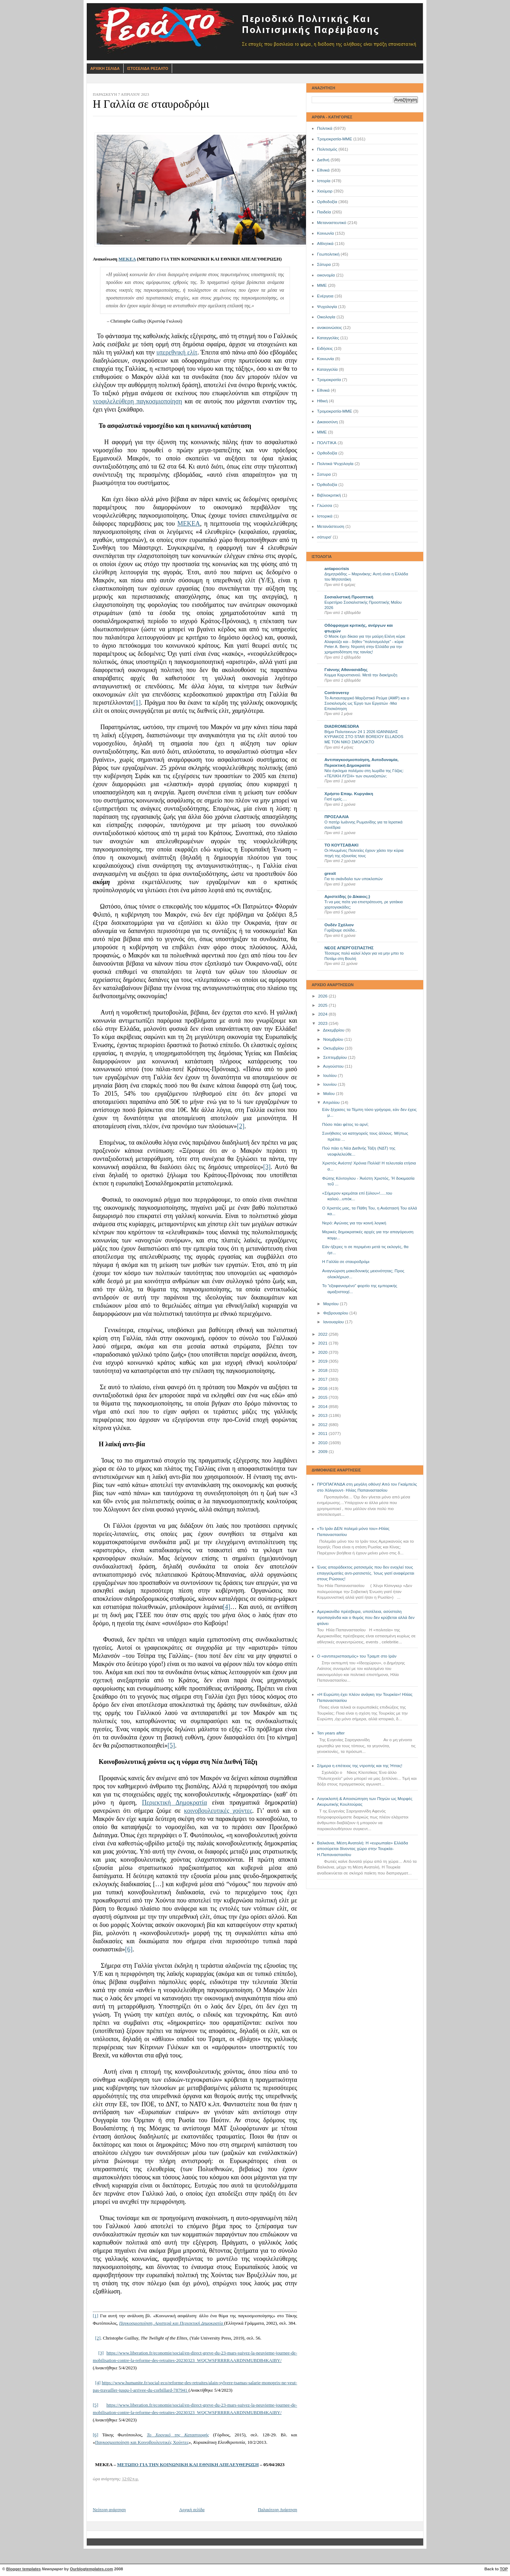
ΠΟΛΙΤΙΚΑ (326, 442)
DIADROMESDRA (341, 726)
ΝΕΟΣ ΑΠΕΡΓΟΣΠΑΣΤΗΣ (349, 947)
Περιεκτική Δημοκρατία (174, 1802)
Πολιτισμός (327, 149)
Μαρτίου (331, 1303)
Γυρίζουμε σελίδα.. (340, 930)
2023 (323, 1023)
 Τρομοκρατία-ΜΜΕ (334, 411)
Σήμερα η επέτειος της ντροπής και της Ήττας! (359, 1765)
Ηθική (322, 400)
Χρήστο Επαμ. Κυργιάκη (348, 793)
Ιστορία (323, 180)
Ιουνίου (330, 1084)
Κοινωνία (325, 233)
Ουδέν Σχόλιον (339, 924)
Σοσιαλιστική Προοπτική (348, 596)
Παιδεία (324, 211)
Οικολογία (326, 316)
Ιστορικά (325, 516)
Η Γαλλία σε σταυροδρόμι (345, 1261)
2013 (323, 1415)
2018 (323, 1370)
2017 (323, 1379)
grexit (330, 873)
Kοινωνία (325, 358)
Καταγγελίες (328, 337)
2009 (323, 1451)
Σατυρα (324, 474)
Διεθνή (323, 159)
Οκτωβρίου (334, 1048)
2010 (323, 1442)
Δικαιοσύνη (327, 421)
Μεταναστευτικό (331, 222)
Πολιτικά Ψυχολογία (335, 463)
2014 (323, 1406)
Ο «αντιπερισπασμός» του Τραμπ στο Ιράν (356, 1656)
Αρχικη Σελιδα (105, 68)
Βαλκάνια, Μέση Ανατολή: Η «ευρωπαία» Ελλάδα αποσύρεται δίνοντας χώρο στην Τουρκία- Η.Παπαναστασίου (362, 1848)
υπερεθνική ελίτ (177, 352)
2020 (323, 1352)
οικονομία (326, 275)
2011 (323, 1433)
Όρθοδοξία (327, 484)
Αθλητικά (325, 243)
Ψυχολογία (327, 306)
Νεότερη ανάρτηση (109, 2509)
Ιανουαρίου (334, 1321)
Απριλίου (332, 1102)
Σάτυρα (324, 264)
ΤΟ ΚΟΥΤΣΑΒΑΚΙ (341, 845)
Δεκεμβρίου (334, 1030)
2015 (323, 1397)
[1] (137, 702)
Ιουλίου (330, 1075)
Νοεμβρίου (333, 1039)
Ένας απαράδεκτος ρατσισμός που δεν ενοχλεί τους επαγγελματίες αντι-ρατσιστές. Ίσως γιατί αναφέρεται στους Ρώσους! (365, 1573)
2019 (323, 1361)
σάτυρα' (324, 537)
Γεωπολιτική (328, 254)
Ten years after (331, 1733)
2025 (323, 1005)
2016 (323, 1388)
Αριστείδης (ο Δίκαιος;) (347, 896)
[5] (171, 1745)
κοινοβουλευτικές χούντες (218, 1810)
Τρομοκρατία (329, 379)
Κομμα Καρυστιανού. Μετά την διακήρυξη (360, 675)
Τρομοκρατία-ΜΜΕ (334, 138)
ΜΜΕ (322, 285)
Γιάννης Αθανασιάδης (346, 669)
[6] (128, 1949)
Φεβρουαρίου (336, 1313)
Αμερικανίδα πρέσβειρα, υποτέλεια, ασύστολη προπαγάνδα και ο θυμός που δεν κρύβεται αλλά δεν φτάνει (366, 1617)
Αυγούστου (334, 1066)
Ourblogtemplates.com (91, 2569)
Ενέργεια (325, 296)
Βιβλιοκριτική (329, 495)
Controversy (336, 692)
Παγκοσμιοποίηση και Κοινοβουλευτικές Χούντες (142, 2442)
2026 (323, 996)
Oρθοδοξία (327, 453)
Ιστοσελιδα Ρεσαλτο (147, 68)
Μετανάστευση (330, 526)
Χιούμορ (325, 191)
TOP (504, 2569)
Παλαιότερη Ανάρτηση (277, 2509)
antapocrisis (336, 568)
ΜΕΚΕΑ (127, 259)
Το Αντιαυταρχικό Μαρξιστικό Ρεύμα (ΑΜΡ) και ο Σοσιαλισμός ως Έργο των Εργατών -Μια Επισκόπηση (366, 703)
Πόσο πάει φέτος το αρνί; (345, 1124)
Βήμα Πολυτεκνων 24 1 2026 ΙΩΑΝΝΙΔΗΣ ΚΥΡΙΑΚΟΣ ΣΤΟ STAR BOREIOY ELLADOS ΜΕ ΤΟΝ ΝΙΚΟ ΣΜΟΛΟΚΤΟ (363, 737)
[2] (240, 1126)
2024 (323, 1014)
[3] (267, 1166)
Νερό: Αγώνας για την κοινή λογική (354, 1222)
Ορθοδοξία (327, 201)
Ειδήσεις (325, 348)
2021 (323, 1343)
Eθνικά (323, 390)
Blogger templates (23, 2569)
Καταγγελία (327, 369)
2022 (323, 1334)
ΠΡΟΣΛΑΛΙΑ (336, 816)
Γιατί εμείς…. (335, 799)
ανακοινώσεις (329, 327)
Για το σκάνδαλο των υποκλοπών (353, 879)
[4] (226, 1606)
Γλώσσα (324, 505)
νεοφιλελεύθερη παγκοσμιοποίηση (137, 401)
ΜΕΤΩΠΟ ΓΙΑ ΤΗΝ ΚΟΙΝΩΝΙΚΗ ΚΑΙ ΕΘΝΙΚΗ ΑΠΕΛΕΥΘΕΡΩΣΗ (188, 2464)
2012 (323, 1424)
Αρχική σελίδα (191, 2509)
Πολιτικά (324, 128)
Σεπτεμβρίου (335, 1057)
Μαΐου (329, 1093)
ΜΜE (322, 432)
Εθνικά (323, 170)
